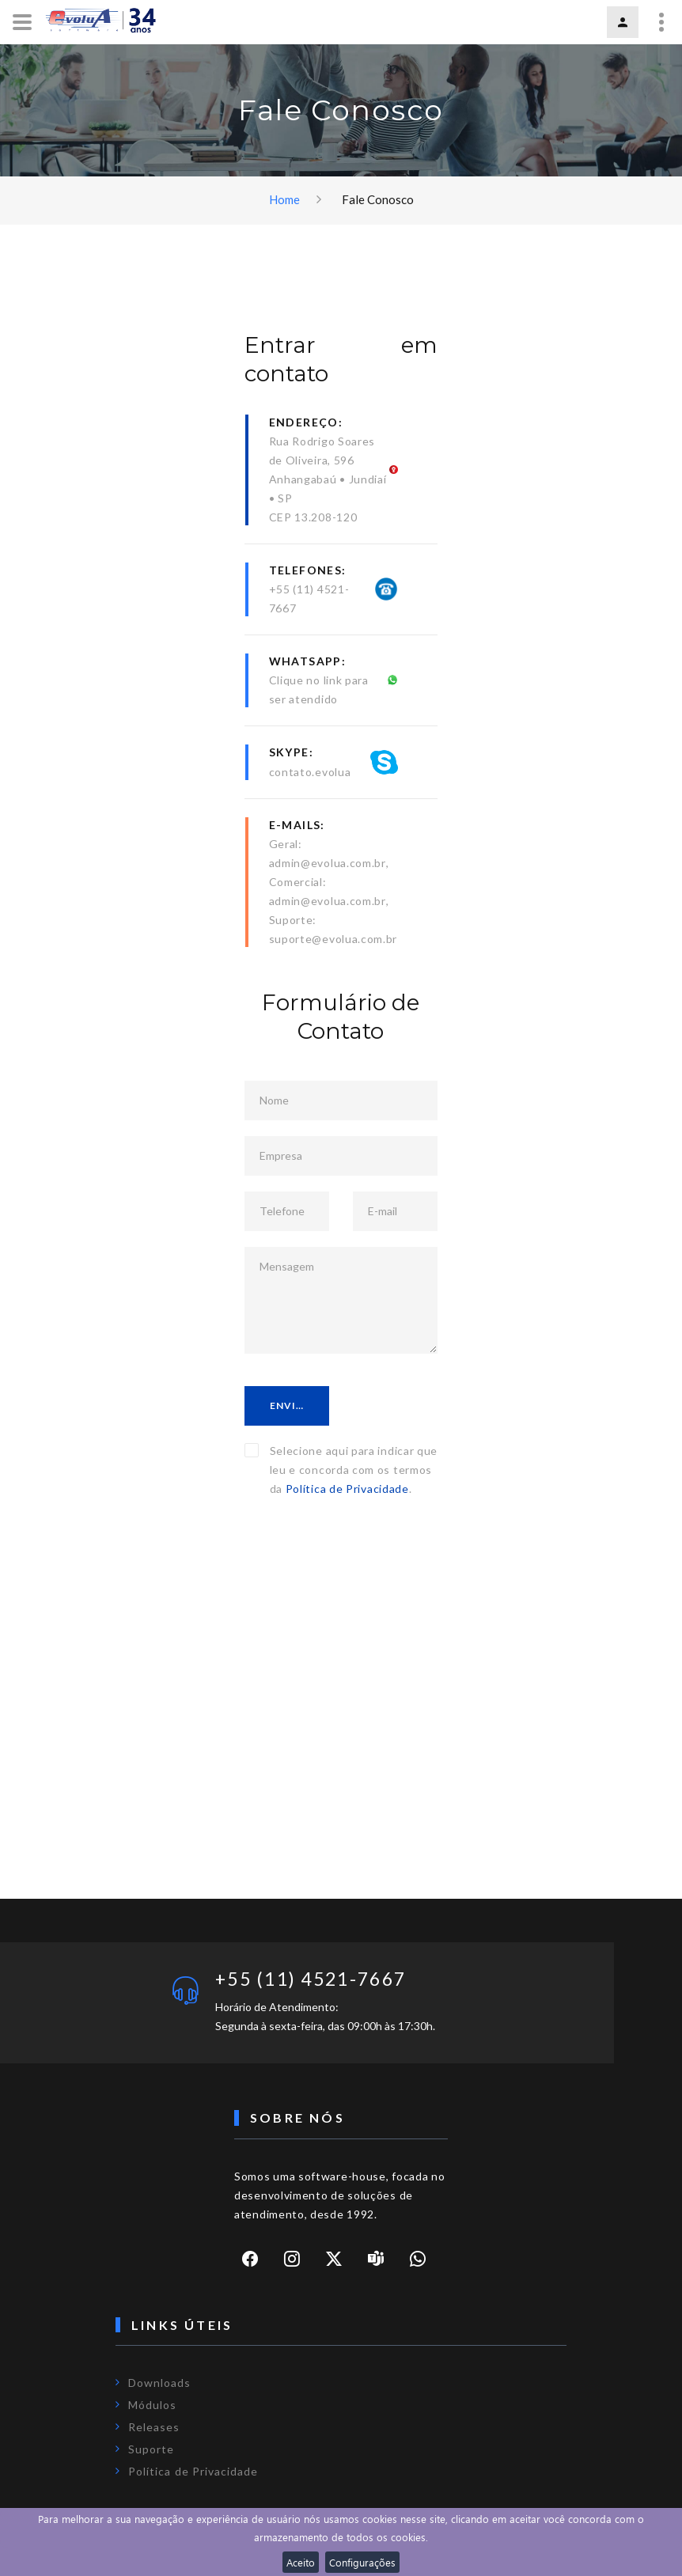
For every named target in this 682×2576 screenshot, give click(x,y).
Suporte (151, 2450)
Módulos (152, 2405)
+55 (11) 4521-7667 (317, 1979)
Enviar (291, 1405)
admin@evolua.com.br (327, 862)
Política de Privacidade (347, 1488)
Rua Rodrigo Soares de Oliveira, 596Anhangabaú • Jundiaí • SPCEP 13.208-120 (328, 479)
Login (623, 22)
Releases (154, 2427)
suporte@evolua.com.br (333, 938)
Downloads (159, 2383)
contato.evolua (310, 771)
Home (284, 198)
